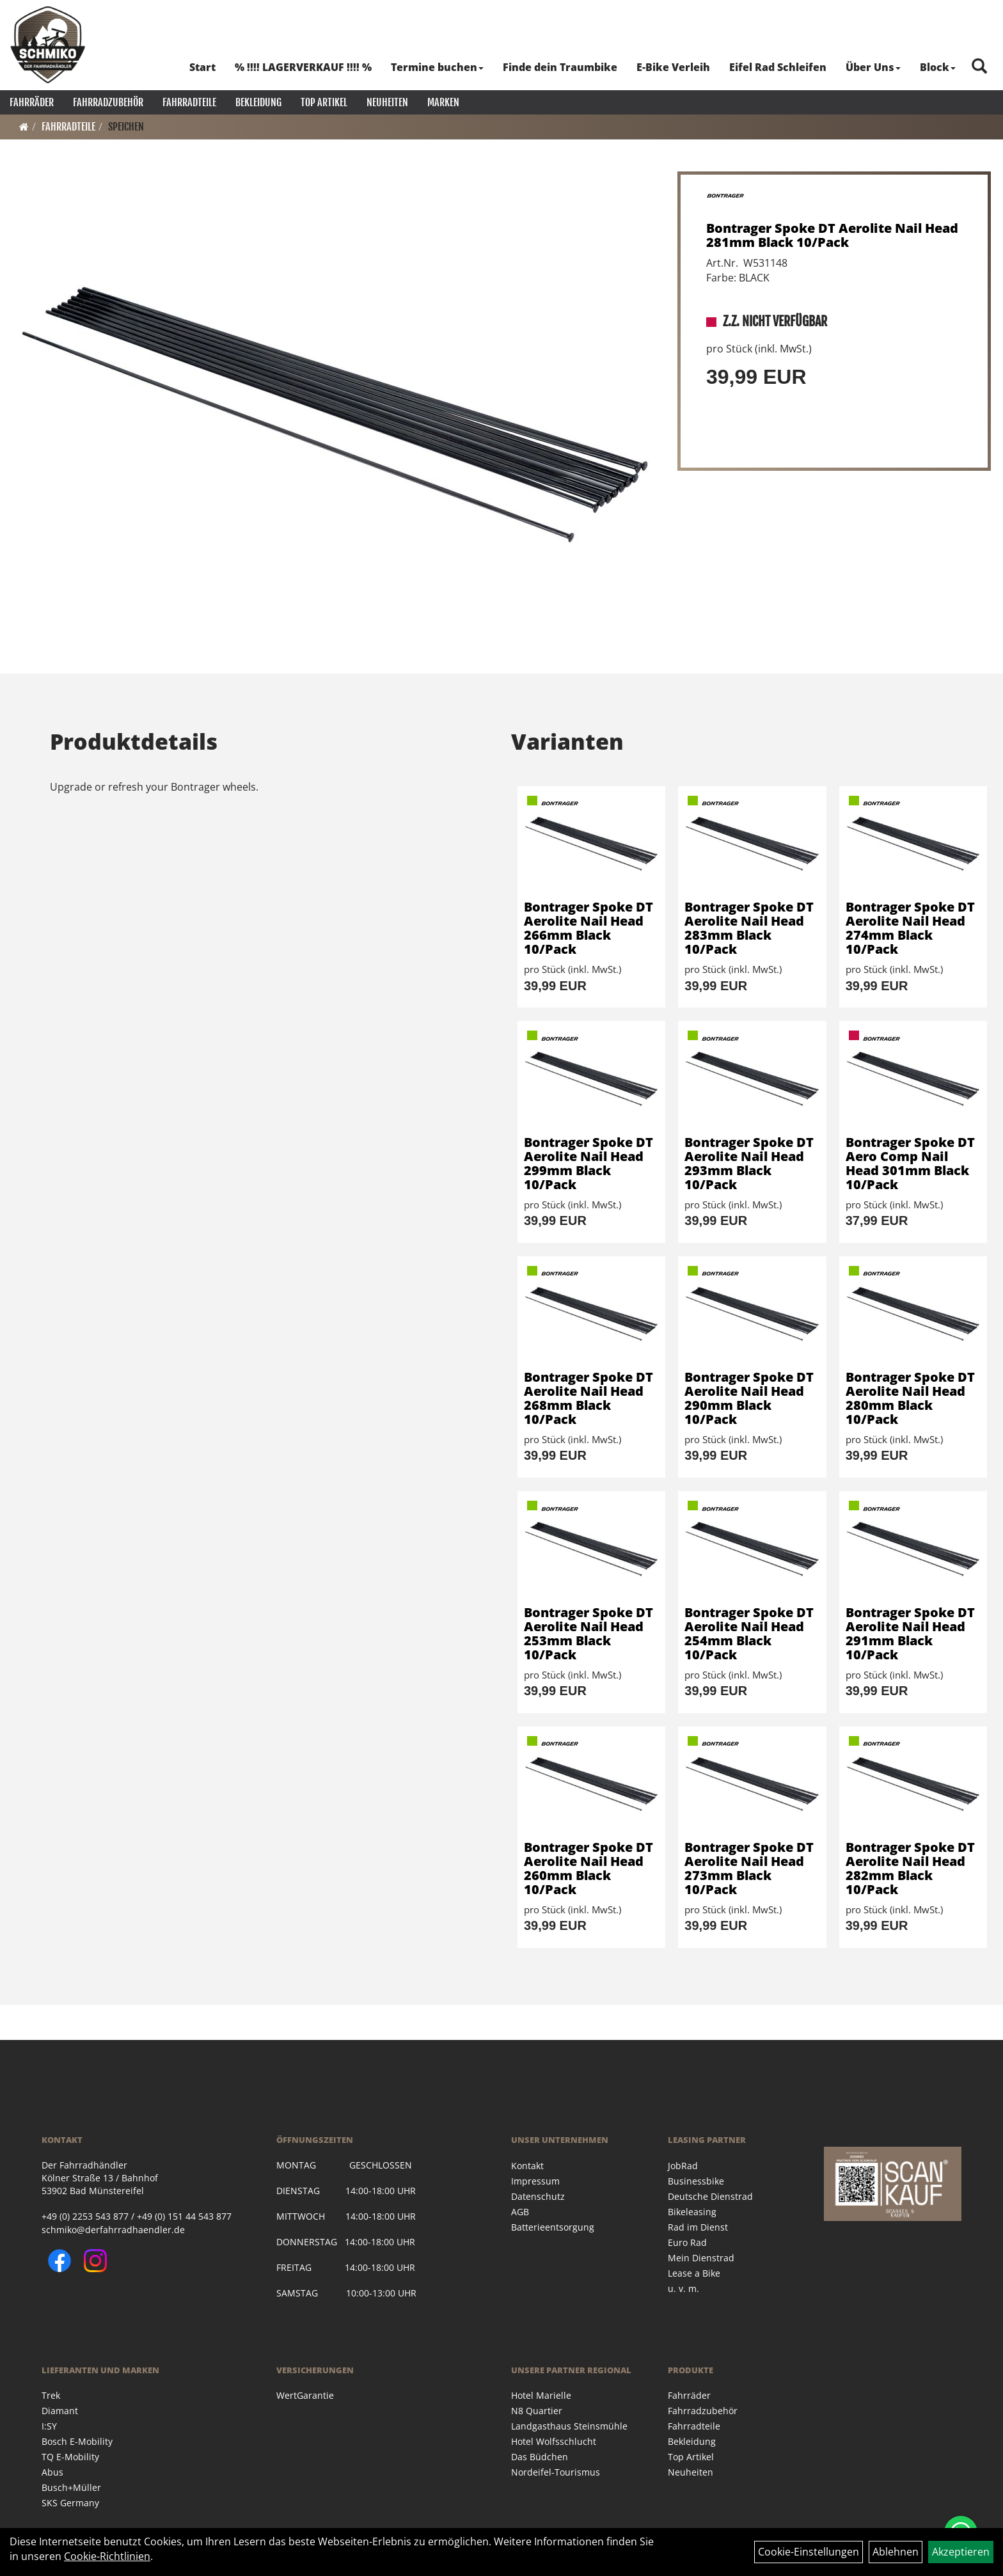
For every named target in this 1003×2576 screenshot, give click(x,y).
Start (202, 67)
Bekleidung (258, 102)
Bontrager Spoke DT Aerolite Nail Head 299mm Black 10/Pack (588, 1163)
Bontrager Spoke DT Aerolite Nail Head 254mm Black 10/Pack (749, 1633)
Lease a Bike (694, 2273)
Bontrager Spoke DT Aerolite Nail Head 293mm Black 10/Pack (749, 1163)
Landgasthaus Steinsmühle (569, 2426)
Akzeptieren (961, 2552)
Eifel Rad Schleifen (777, 67)
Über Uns (873, 67)
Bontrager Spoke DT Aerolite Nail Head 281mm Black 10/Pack (832, 235)
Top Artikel (324, 102)
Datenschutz (538, 2196)
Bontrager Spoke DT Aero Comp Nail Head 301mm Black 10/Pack (910, 1163)
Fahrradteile (189, 102)
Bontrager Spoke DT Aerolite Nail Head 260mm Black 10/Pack (588, 1868)
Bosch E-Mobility (77, 2441)
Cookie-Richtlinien (107, 2556)
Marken (443, 102)
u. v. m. (683, 2288)
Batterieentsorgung (552, 2227)
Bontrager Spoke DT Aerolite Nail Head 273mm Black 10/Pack (749, 1868)
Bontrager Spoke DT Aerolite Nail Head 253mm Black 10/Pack (588, 1633)
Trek (51, 2395)
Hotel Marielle (541, 2395)
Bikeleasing (692, 2212)
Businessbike (696, 2181)
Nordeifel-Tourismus (555, 2472)
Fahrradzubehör (108, 102)
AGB (520, 2212)
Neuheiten (387, 102)
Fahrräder (32, 102)
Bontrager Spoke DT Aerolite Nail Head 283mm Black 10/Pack (749, 928)
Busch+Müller (71, 2487)
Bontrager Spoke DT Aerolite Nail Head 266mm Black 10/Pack (588, 928)
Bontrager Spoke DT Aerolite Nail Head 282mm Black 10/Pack (910, 1868)
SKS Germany (70, 2503)
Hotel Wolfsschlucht (553, 2441)
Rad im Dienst (698, 2227)
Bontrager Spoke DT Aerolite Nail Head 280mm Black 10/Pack (910, 1398)
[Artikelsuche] (979, 66)
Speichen (126, 126)
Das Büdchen (539, 2457)
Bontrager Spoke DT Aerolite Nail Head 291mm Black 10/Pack (910, 1633)
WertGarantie (305, 2395)
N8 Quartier (536, 2411)
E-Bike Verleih (673, 67)
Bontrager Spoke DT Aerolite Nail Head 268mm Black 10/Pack (588, 1398)
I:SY (49, 2426)
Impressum (535, 2181)
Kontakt (527, 2166)
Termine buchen (437, 67)
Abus (52, 2472)
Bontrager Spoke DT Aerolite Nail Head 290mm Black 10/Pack (749, 1398)
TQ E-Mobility (70, 2457)
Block (938, 67)
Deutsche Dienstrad (710, 2196)
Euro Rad (687, 2242)
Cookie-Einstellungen (808, 2552)
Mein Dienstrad (701, 2258)
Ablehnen (896, 2552)
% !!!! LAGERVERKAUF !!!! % (303, 67)
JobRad (683, 2166)
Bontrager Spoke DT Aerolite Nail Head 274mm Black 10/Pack (910, 928)
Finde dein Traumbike (560, 67)
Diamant (60, 2411)
